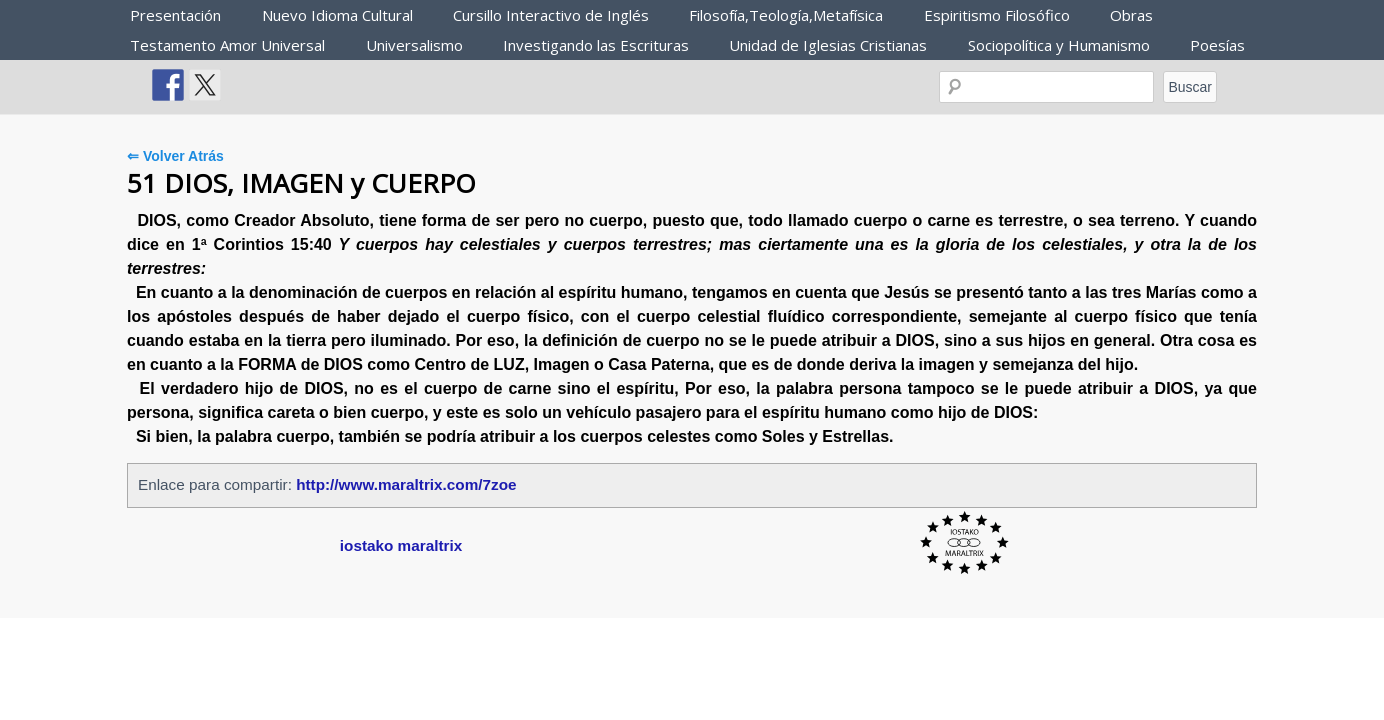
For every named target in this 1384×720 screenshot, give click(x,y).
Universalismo (414, 45)
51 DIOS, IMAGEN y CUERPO (301, 183)
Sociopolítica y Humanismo (1059, 45)
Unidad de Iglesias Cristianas (828, 45)
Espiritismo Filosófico (997, 15)
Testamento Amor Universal (227, 45)
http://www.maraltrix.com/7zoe (406, 484)
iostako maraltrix (401, 545)
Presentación (175, 15)
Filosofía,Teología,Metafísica (786, 15)
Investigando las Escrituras (596, 45)
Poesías (1217, 45)
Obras (1131, 15)
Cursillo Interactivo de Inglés (551, 15)
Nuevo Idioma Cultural (337, 15)
